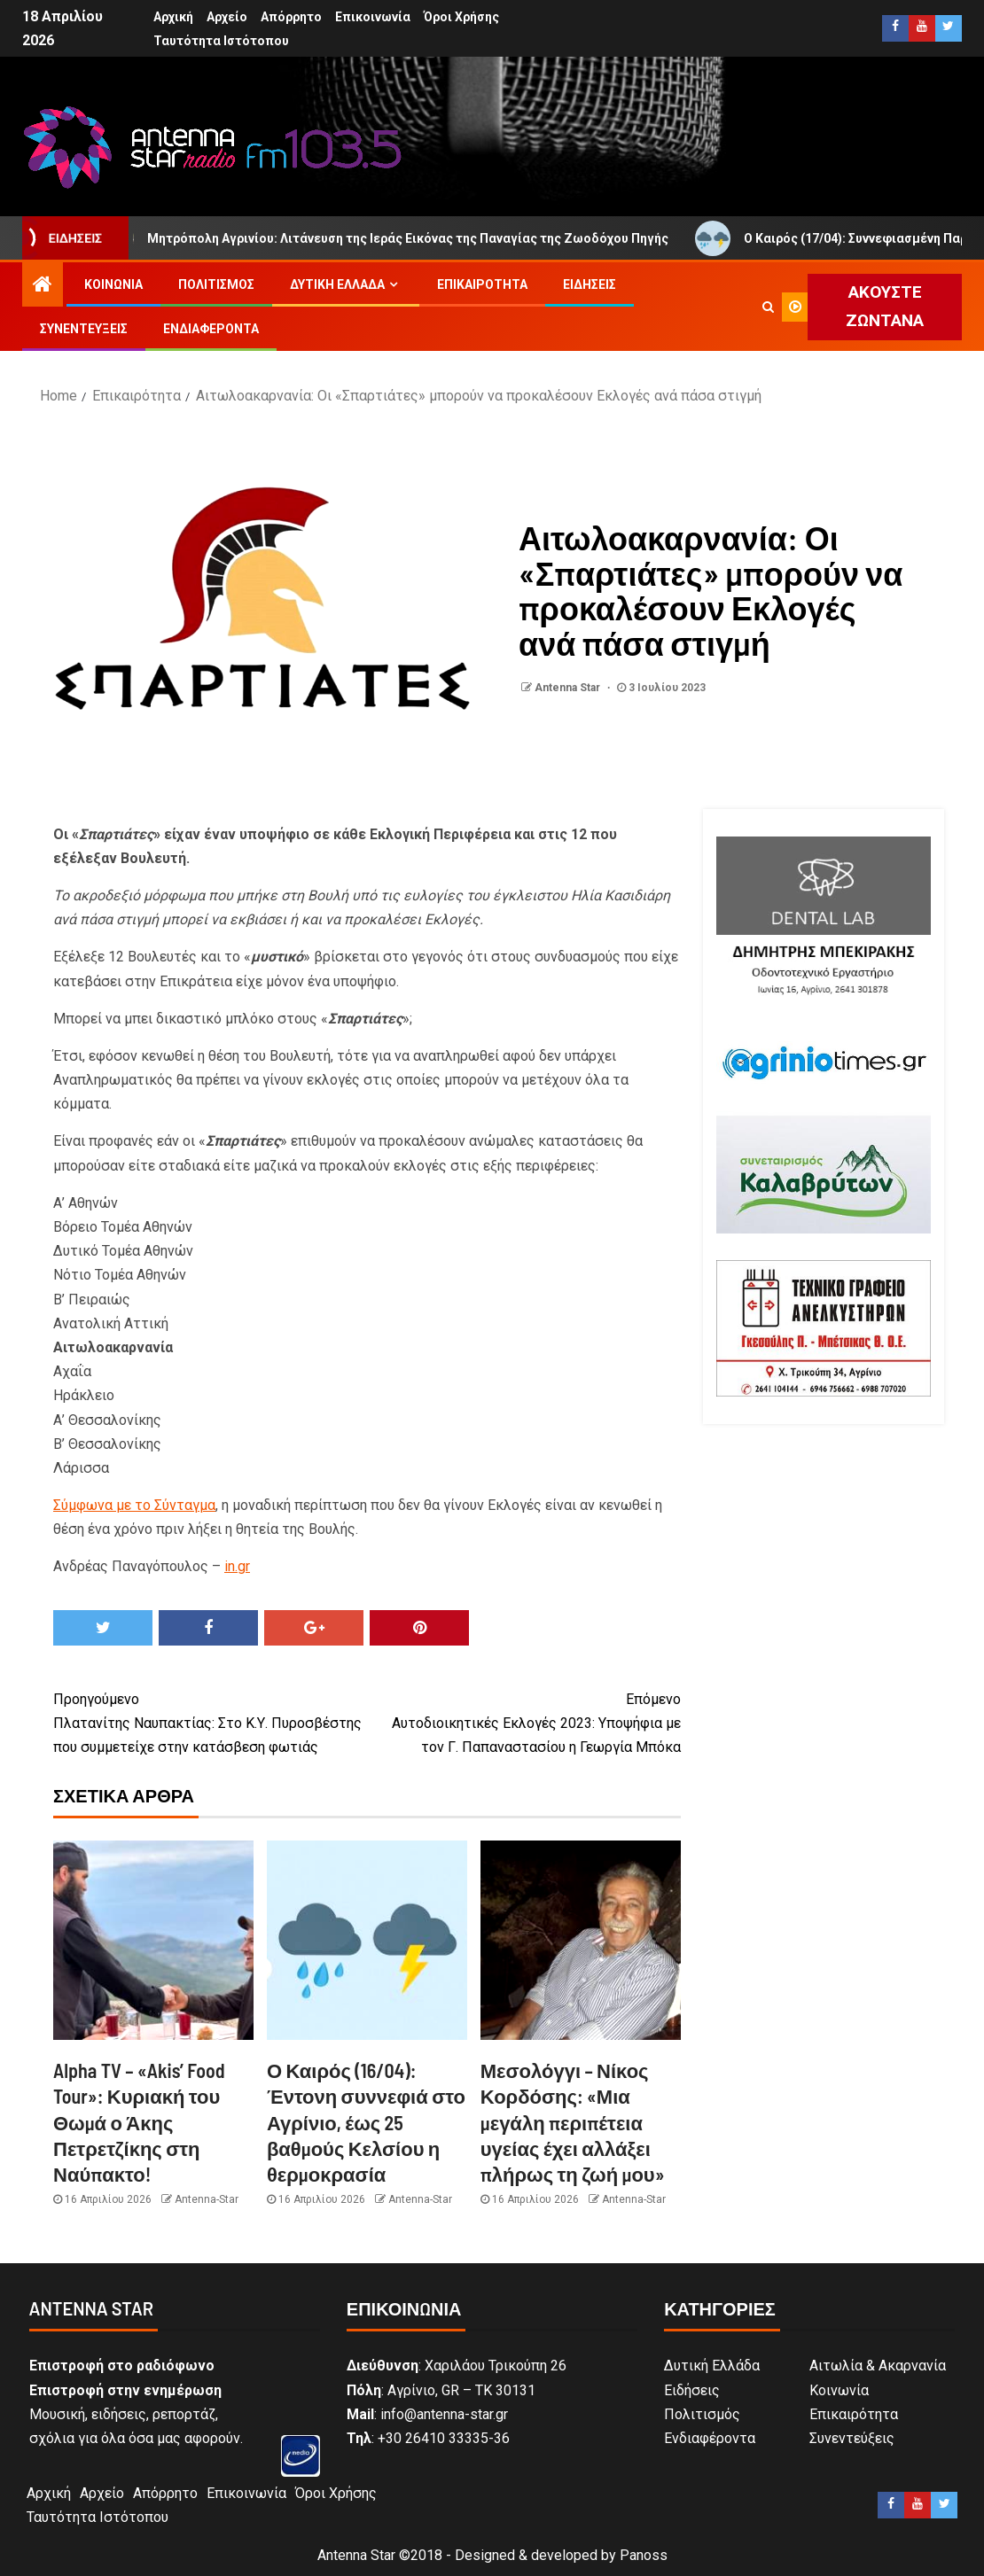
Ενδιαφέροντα (211, 329)
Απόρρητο (291, 17)
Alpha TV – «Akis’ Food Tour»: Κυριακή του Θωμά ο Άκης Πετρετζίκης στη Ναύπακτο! (139, 2121)
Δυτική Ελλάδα (337, 284)
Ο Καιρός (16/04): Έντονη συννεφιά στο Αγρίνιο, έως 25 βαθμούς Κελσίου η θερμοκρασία (366, 2121)
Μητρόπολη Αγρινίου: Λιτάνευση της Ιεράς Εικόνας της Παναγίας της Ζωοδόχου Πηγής (402, 238)
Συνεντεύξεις (84, 329)
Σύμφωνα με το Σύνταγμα (134, 1505)
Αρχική (173, 17)
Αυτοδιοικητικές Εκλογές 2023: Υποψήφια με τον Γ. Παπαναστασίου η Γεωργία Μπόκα (524, 1721)
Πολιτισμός (216, 284)
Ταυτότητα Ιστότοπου (221, 41)
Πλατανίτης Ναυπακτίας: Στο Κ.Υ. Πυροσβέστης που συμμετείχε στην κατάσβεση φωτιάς (210, 1721)
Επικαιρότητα (482, 284)
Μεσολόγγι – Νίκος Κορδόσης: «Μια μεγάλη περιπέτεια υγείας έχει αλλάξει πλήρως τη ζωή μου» (572, 2121)
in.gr (237, 1566)
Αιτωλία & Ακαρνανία (877, 2365)
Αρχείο (227, 17)
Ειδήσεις (589, 284)
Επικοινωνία (372, 17)
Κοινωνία (113, 284)
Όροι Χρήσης (461, 17)
